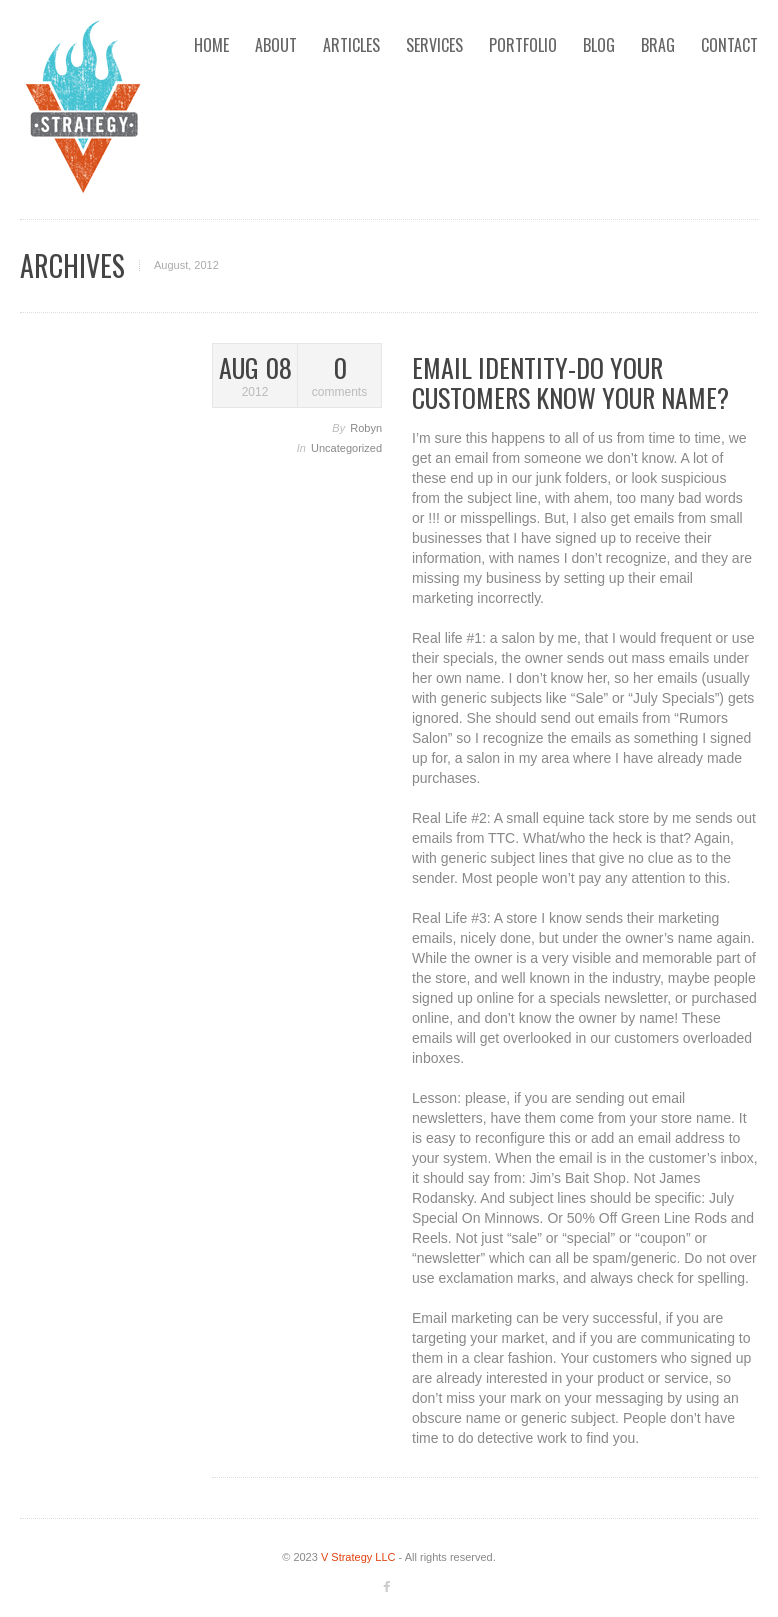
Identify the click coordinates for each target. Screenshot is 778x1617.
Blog (599, 45)
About (276, 45)
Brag (658, 45)
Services (434, 45)
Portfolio (523, 45)
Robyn (366, 428)
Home (211, 45)
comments (339, 376)
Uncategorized (346, 448)
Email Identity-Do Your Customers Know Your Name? (570, 382)
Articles (351, 45)
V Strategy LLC (358, 1557)
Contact (729, 45)
